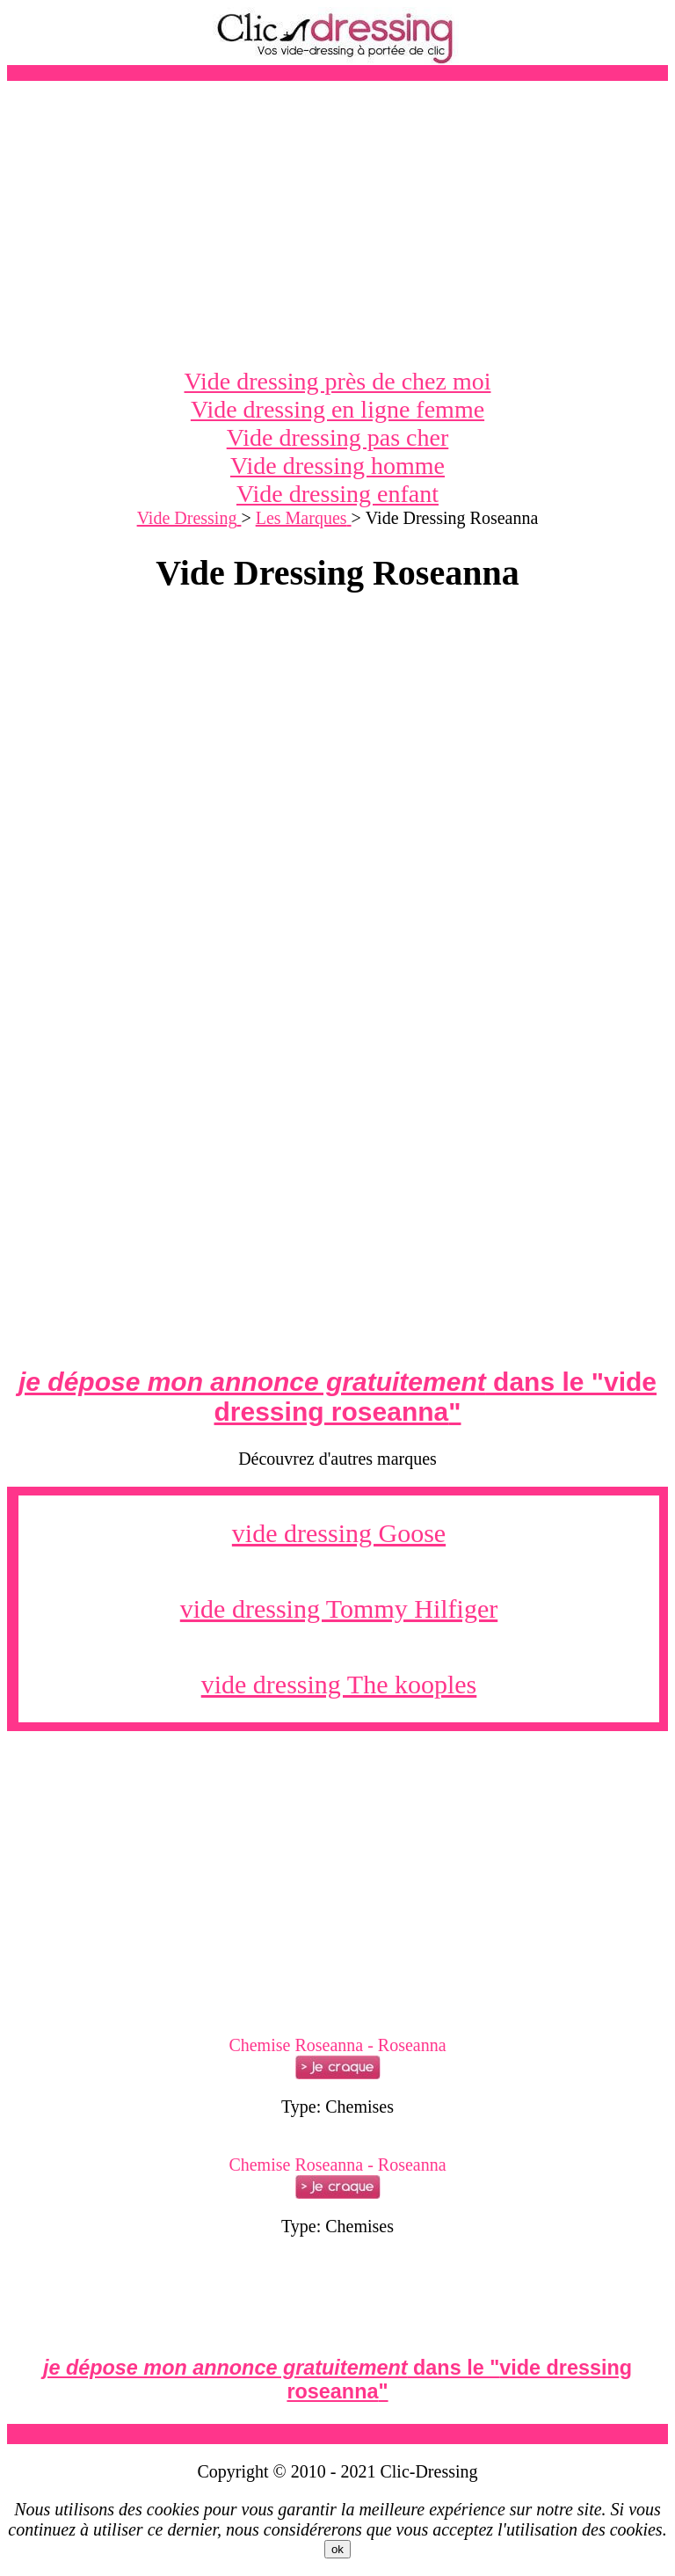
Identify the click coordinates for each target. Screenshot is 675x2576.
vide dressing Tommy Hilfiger (338, 1608)
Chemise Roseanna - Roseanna (337, 2045)
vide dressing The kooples (339, 1684)
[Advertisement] (337, 224)
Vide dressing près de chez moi (338, 381)
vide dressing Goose (339, 1532)
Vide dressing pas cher (338, 437)
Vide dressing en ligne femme (337, 409)
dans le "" (337, 1396)
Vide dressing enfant (337, 493)
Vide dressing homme (337, 465)
